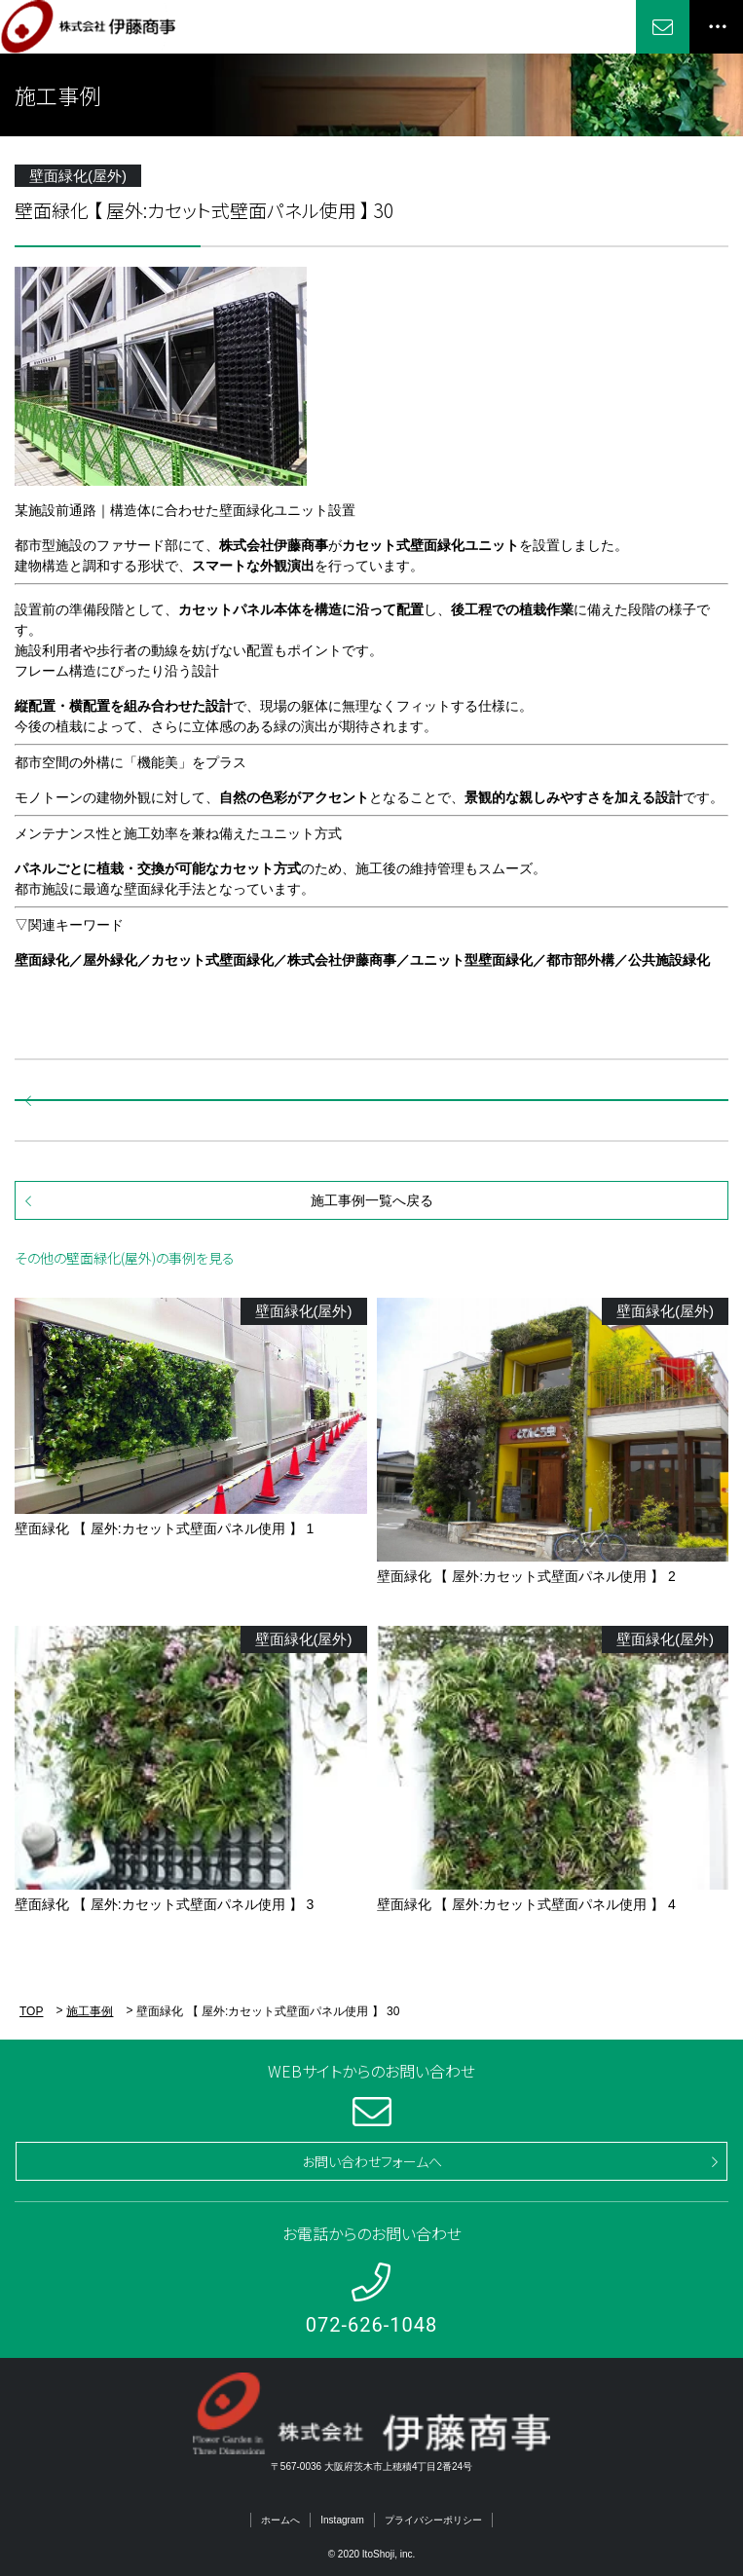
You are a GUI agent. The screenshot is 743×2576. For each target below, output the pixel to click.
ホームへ (280, 2520)
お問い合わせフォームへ (372, 2161)
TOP (31, 2011)
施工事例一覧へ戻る (372, 1200)
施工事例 (89, 2011)
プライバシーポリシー (433, 2520)
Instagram (341, 2520)
